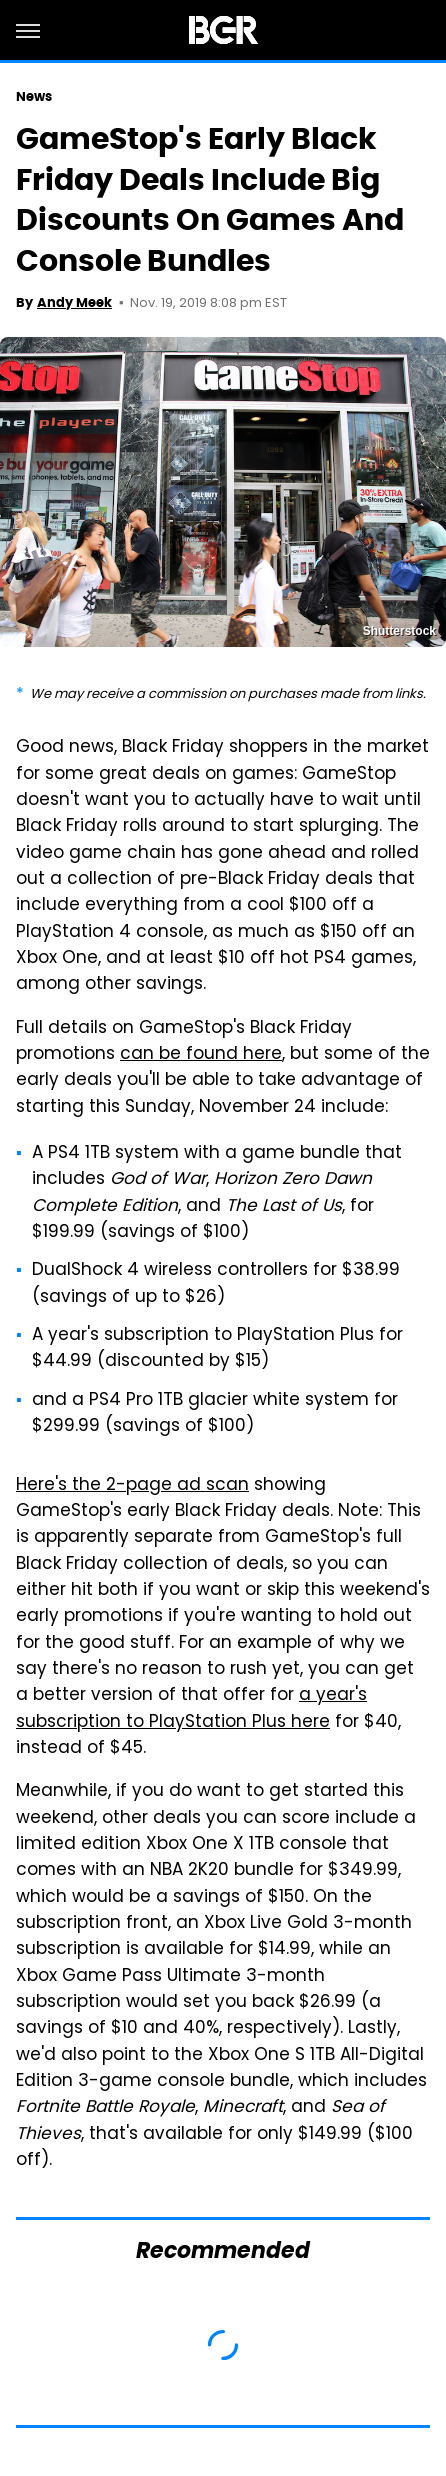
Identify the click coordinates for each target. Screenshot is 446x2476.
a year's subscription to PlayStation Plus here (191, 1709)
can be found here (201, 1055)
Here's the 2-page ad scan (132, 1486)
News (34, 96)
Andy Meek (74, 302)
